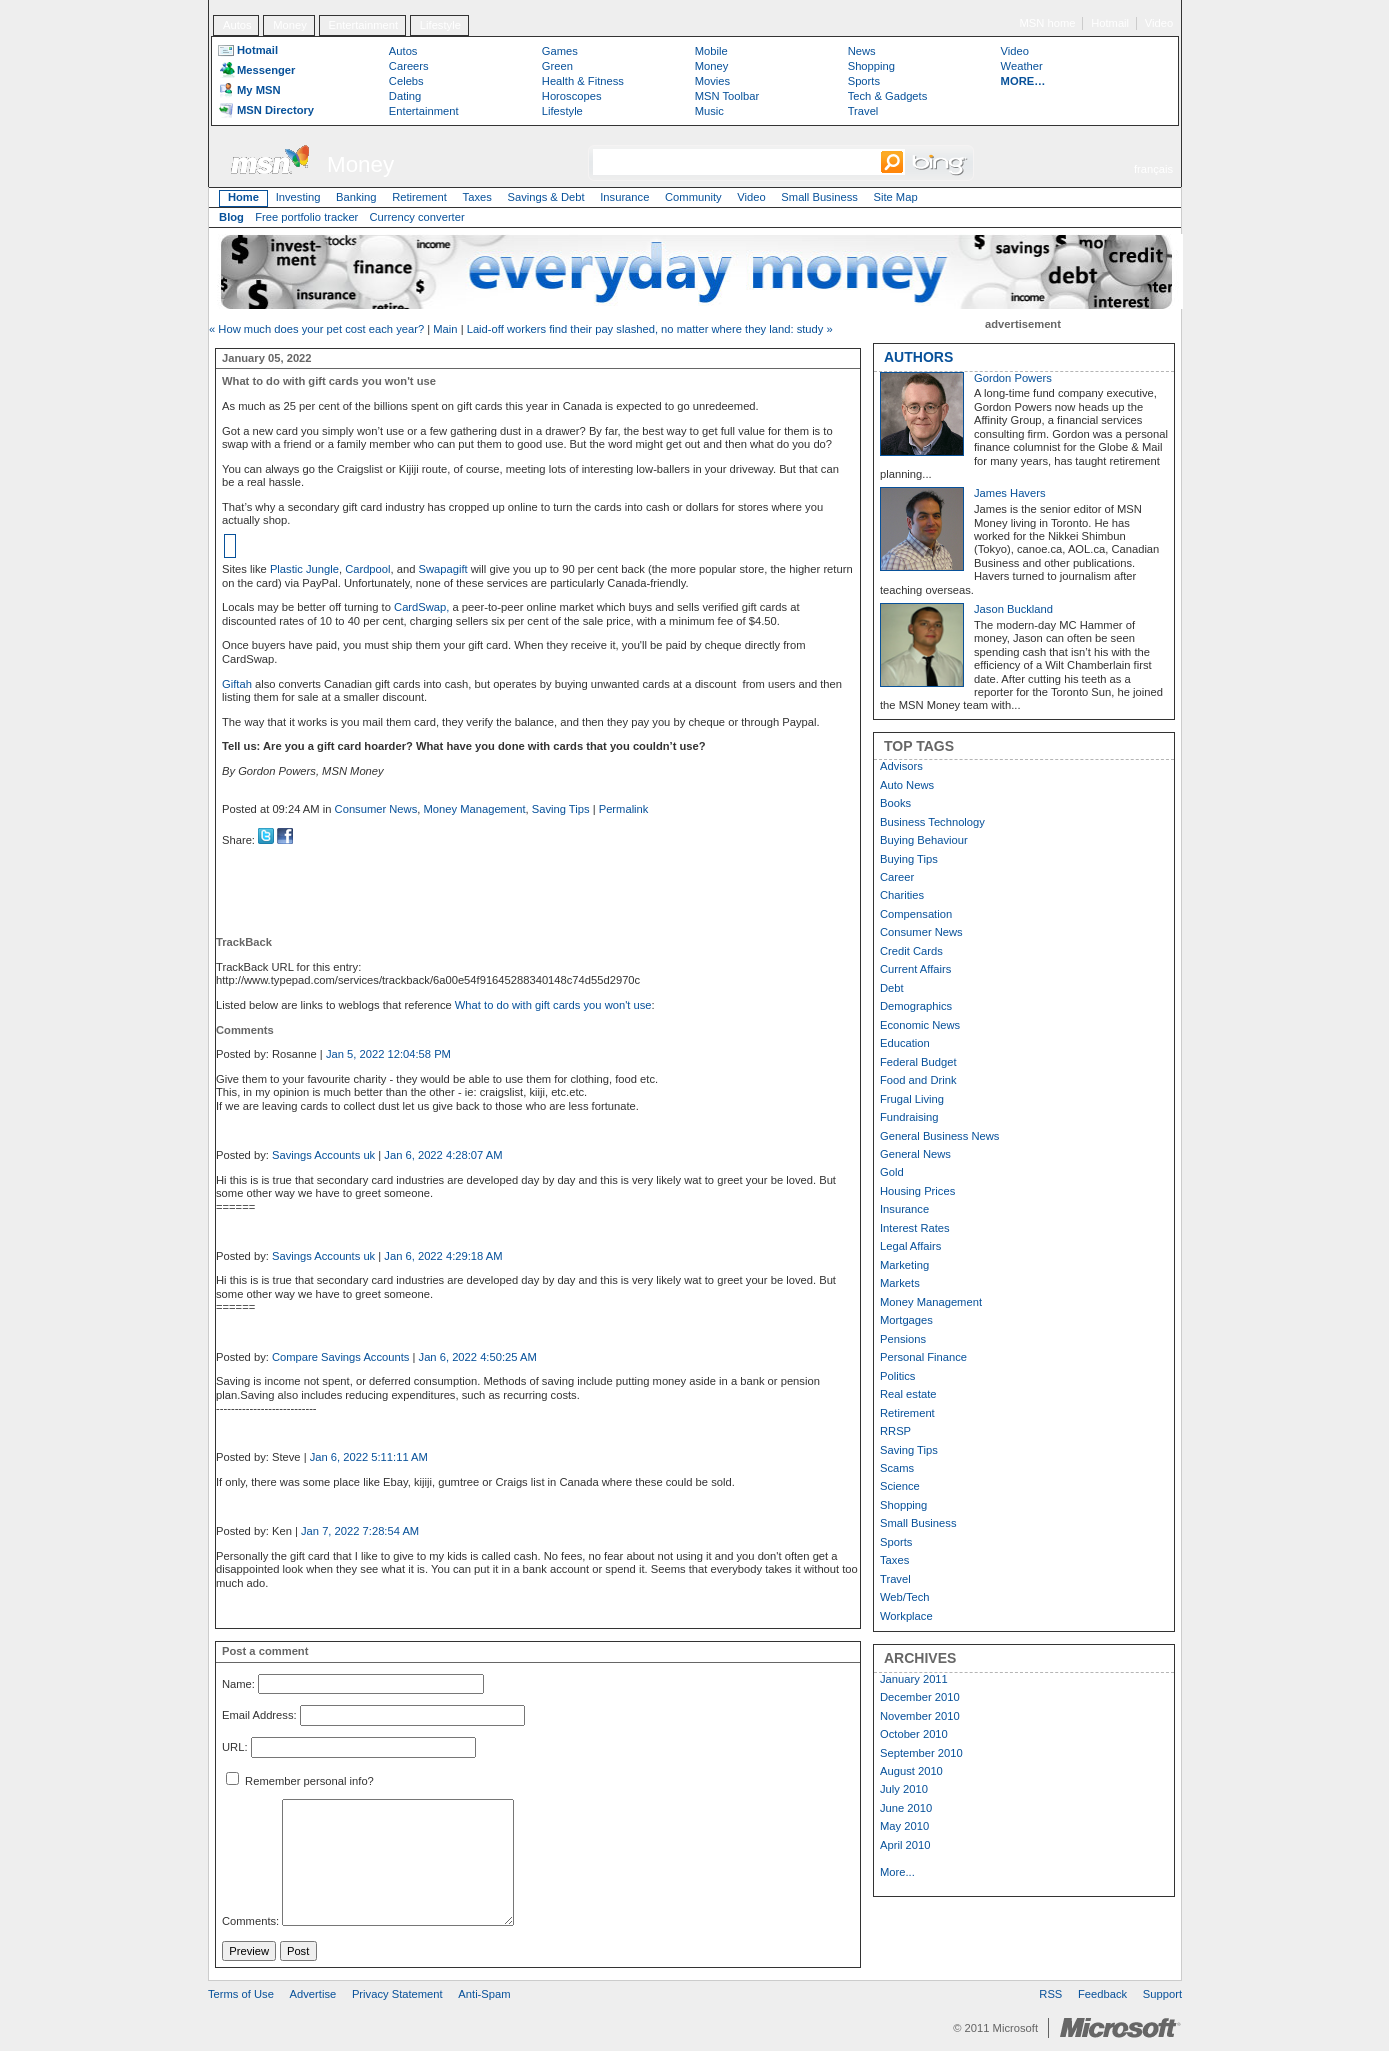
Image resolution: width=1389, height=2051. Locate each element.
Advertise (313, 1994)
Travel (863, 111)
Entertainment (364, 25)
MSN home (1048, 23)
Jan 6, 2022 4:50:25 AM (478, 1357)
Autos (237, 25)
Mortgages (906, 1320)
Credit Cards (911, 951)
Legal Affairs (910, 1246)
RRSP (895, 1431)
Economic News (920, 1025)
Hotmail (1110, 23)
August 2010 (911, 1771)
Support (1162, 1994)
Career (897, 877)
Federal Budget (918, 1062)
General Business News (939, 1136)
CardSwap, (423, 607)
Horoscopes (572, 96)
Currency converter (417, 217)
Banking (356, 197)
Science (900, 1486)
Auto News (907, 785)
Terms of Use (241, 1994)
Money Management (475, 809)
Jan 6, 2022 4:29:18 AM (443, 1256)
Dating (405, 96)
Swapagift (443, 569)
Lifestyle (440, 25)
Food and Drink (918, 1080)
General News (915, 1154)
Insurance (624, 197)
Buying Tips (909, 859)
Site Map (895, 197)
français (1153, 169)
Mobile (711, 51)
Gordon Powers (1013, 378)
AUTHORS (918, 357)
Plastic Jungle (304, 569)
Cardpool (367, 569)
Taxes (477, 197)
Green (557, 66)
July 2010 (904, 1789)
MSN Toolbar (727, 96)
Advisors (901, 766)
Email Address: (259, 1716)
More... (897, 1872)
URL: (235, 1747)
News (862, 51)
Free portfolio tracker (306, 217)
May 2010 (904, 1826)
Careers (409, 66)
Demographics (916, 1006)
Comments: (250, 1922)
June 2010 (906, 1808)
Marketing (904, 1265)
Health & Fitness (583, 81)
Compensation (916, 914)
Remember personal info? (300, 1781)
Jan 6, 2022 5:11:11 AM (369, 1457)
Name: (238, 1684)
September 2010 (921, 1753)
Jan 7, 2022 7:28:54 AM (360, 1531)
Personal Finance (923, 1357)
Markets (900, 1283)
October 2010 (914, 1734)
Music (709, 111)
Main (445, 329)
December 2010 (920, 1697)
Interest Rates (915, 1228)
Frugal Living (912, 1099)
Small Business (819, 197)
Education (905, 1043)
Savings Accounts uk (323, 1155)
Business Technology (932, 822)
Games (560, 51)
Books (895, 803)
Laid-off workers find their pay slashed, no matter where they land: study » (650, 329)
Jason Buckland (1013, 609)
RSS (1050, 1994)
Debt (892, 988)
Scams (897, 1468)
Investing (298, 197)
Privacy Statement (397, 1994)
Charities (902, 895)
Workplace (906, 1616)
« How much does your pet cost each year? (316, 329)
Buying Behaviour (924, 840)
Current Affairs (915, 969)
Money (290, 25)
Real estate (908, 1394)
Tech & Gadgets (888, 96)
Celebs (406, 81)
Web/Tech (905, 1597)
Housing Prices (917, 1191)
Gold (892, 1172)
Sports (864, 81)
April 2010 (905, 1845)
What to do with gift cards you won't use (553, 1005)
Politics (897, 1376)
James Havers (1010, 493)
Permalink (624, 809)
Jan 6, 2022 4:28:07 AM (443, 1155)
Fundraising (909, 1117)
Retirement (419, 197)
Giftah (237, 684)
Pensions (903, 1339)
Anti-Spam (484, 1994)
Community (693, 197)
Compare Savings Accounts (340, 1357)
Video (1159, 23)
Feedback (1102, 1994)
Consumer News (376, 809)
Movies (712, 81)
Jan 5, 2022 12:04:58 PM (388, 1054)
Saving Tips (561, 809)
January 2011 (914, 1679)
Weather (1022, 66)
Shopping (871, 66)
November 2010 (920, 1716)
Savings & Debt (545, 197)
